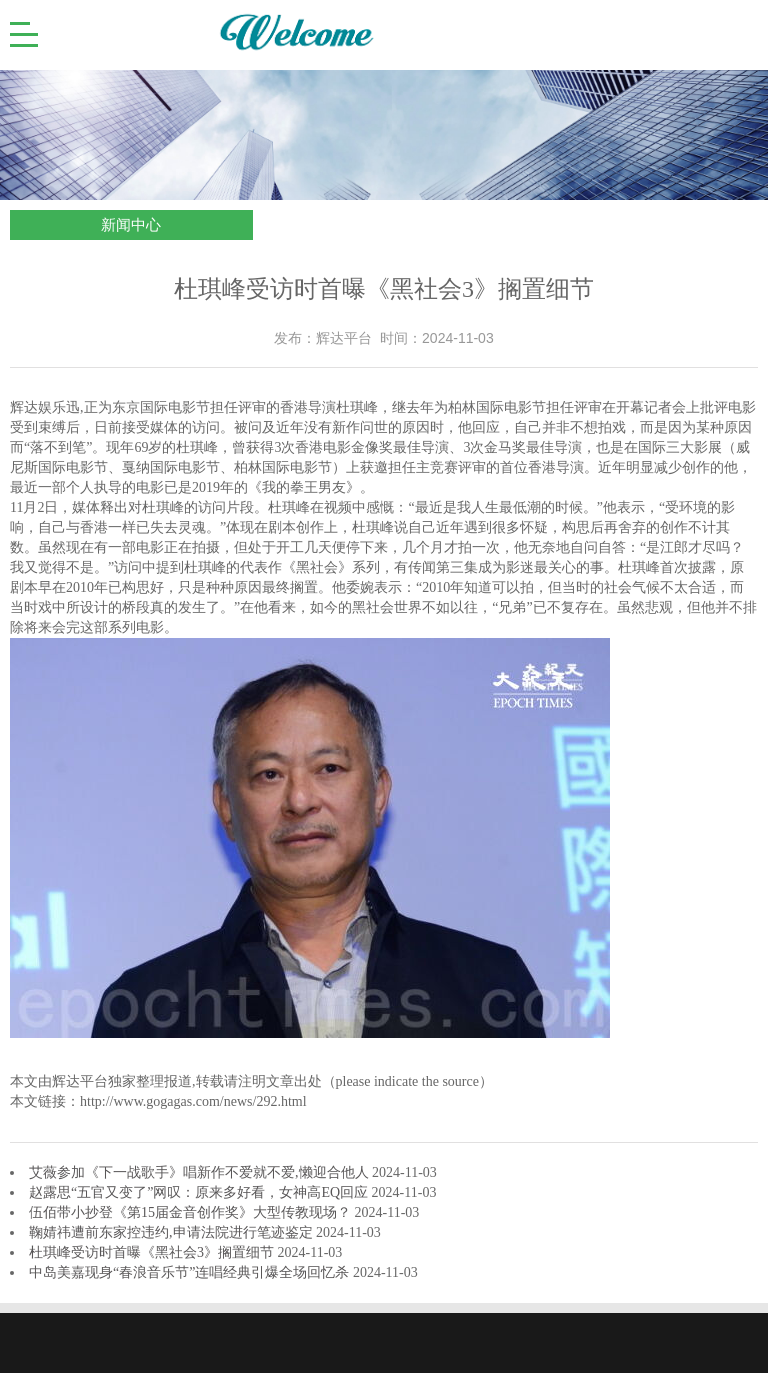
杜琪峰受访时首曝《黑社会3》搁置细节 (153, 1252)
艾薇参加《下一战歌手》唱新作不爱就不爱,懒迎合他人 (200, 1172)
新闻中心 (131, 225)
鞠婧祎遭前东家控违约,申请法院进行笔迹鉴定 (172, 1232)
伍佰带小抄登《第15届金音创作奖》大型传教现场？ (192, 1212)
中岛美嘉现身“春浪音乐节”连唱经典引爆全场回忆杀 (191, 1272)
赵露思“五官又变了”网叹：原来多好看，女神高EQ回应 (200, 1192)
